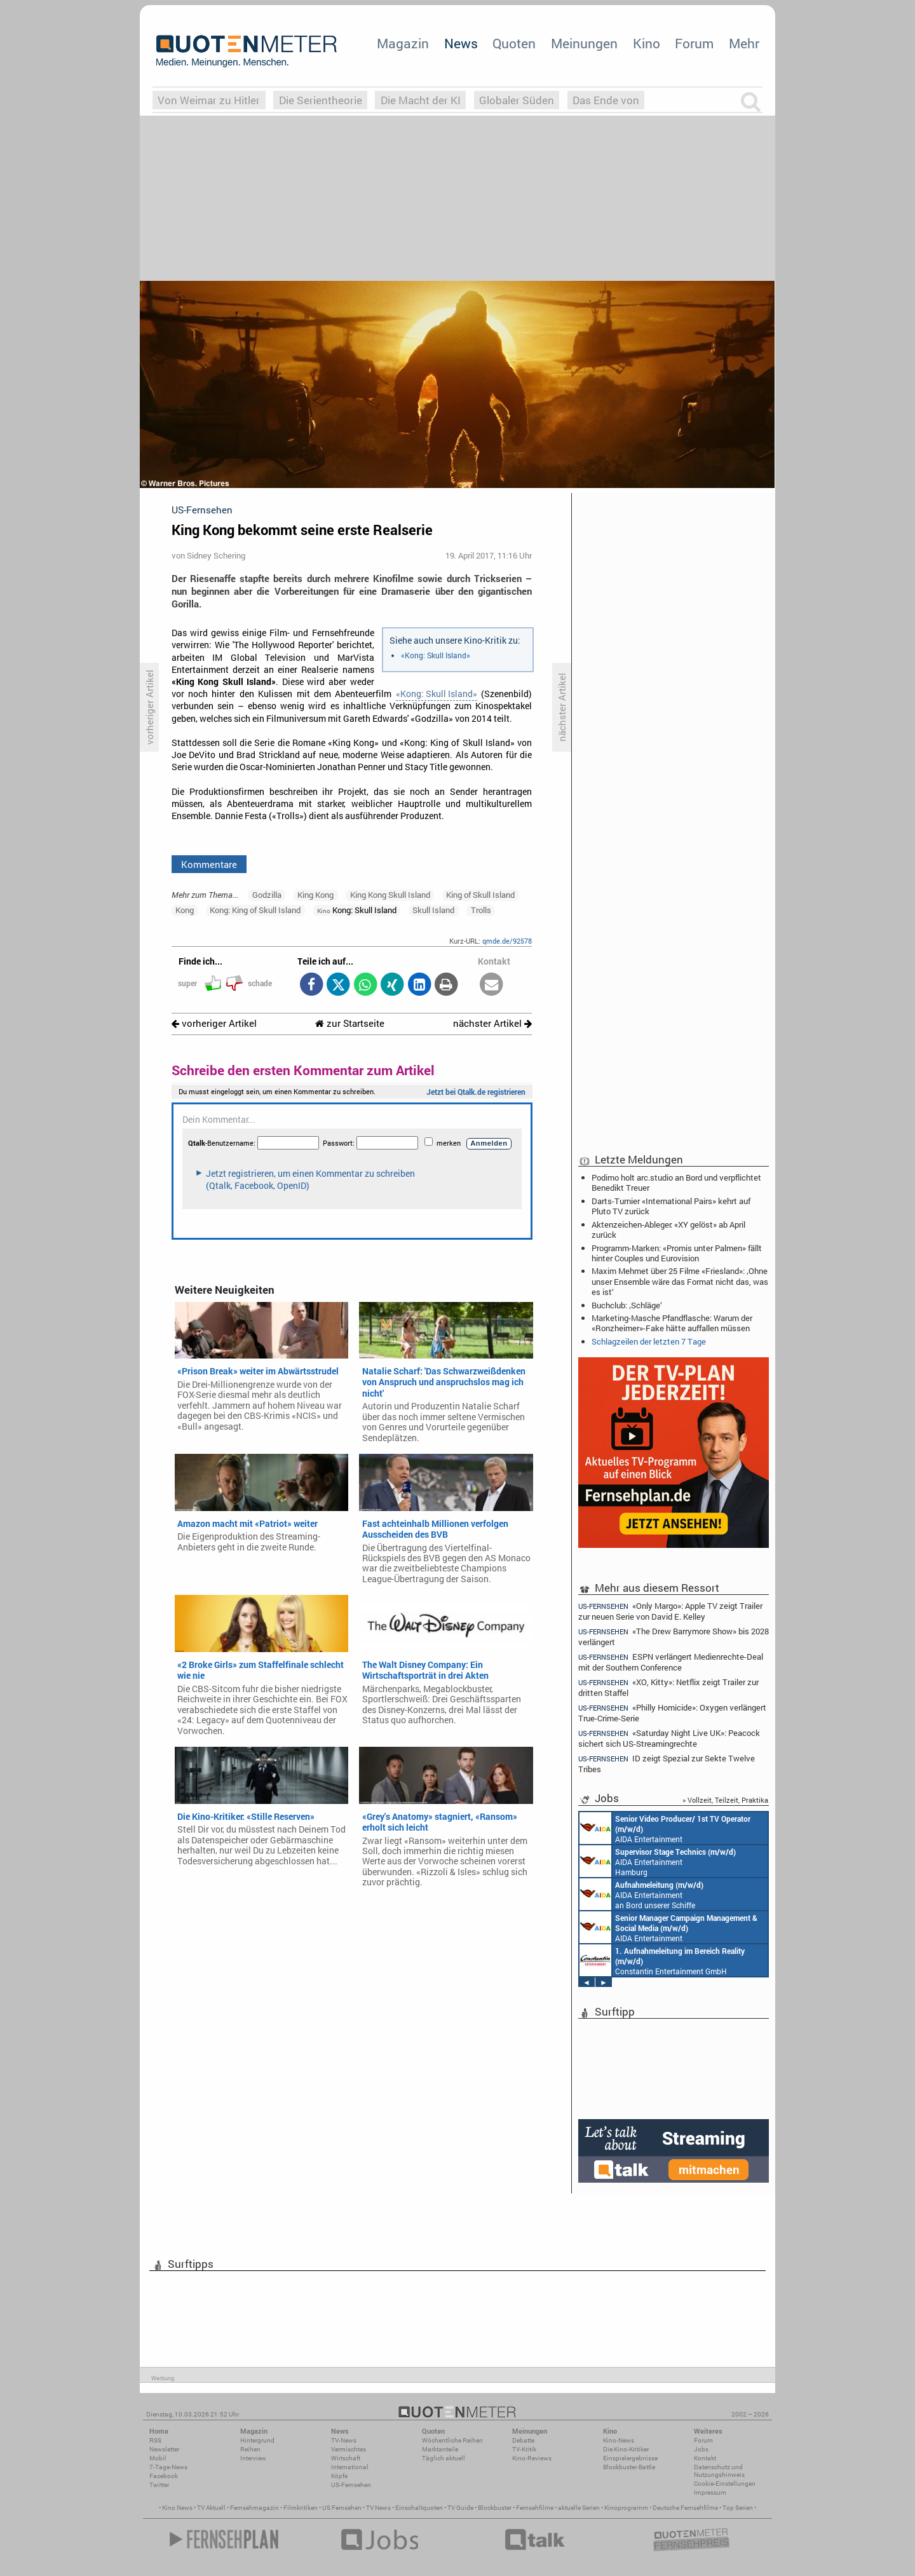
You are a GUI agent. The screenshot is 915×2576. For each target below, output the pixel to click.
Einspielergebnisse (630, 2458)
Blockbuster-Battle (629, 2467)
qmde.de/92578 (507, 941)
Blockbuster (495, 2508)
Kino (646, 43)
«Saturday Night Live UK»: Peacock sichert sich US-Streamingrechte (669, 1738)
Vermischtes (348, 2449)
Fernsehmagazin (254, 2508)
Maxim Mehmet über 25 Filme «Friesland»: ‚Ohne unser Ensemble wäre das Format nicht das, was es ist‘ (680, 1281)
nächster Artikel (492, 1023)
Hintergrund (257, 2440)
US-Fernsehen (351, 2485)
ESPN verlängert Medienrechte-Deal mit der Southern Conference (670, 1661)
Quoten (514, 43)
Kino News (177, 2508)
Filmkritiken (300, 2508)
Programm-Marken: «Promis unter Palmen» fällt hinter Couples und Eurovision (677, 1253)
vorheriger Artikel (214, 1023)
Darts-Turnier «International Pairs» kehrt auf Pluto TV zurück (671, 1206)
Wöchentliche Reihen (452, 2440)
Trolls (481, 910)
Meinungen (584, 43)
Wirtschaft (345, 2458)
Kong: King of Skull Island (255, 910)
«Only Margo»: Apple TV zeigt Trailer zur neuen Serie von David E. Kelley (670, 1611)
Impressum (710, 2492)
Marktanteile (440, 2449)
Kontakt (705, 2458)
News (461, 43)
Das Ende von (606, 100)
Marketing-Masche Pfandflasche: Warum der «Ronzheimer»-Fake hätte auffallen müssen (672, 1323)
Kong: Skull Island (356, 910)
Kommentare (209, 864)
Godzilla (266, 895)
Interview (253, 2458)
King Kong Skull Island (390, 895)
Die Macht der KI (421, 100)
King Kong (315, 895)
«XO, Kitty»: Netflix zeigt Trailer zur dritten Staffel (668, 1687)
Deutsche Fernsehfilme (685, 2508)
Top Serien (737, 2508)
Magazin (403, 43)
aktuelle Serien (579, 2508)
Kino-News (618, 2440)
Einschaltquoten (419, 2508)
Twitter (159, 2485)
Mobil (157, 2458)
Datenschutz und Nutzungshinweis (719, 2471)
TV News (378, 2508)
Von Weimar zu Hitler (209, 100)
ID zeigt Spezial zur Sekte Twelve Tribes (666, 1763)
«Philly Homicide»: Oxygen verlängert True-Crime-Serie (672, 1712)
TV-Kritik (524, 2449)
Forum (694, 43)
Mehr (744, 43)
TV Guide (460, 2508)
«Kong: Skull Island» (435, 655)
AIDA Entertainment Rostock (668, 1927)
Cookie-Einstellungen (725, 2483)
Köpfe (339, 2476)
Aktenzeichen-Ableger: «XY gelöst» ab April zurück (668, 1229)
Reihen (250, 2449)
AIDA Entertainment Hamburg (658, 1861)
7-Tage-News (168, 2467)
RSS (155, 2440)
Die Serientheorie (320, 100)
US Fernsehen (342, 2508)
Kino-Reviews (532, 2458)
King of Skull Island (480, 895)
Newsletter (164, 2449)
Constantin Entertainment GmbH (662, 1960)
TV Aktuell (211, 2508)
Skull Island (433, 910)
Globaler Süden (516, 100)
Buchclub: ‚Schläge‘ (627, 1305)
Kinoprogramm (626, 2508)
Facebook (163, 2476)
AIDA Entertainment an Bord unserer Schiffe (665, 1828)
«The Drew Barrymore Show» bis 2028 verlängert (673, 1636)
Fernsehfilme (534, 2508)
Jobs (701, 2449)
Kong (184, 910)
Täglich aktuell (443, 2458)
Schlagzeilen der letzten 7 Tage (649, 1341)
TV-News (343, 2440)
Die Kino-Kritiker (626, 2449)
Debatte (523, 2440)
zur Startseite (349, 1023)
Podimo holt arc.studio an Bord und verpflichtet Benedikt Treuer (676, 1182)
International (350, 2467)
